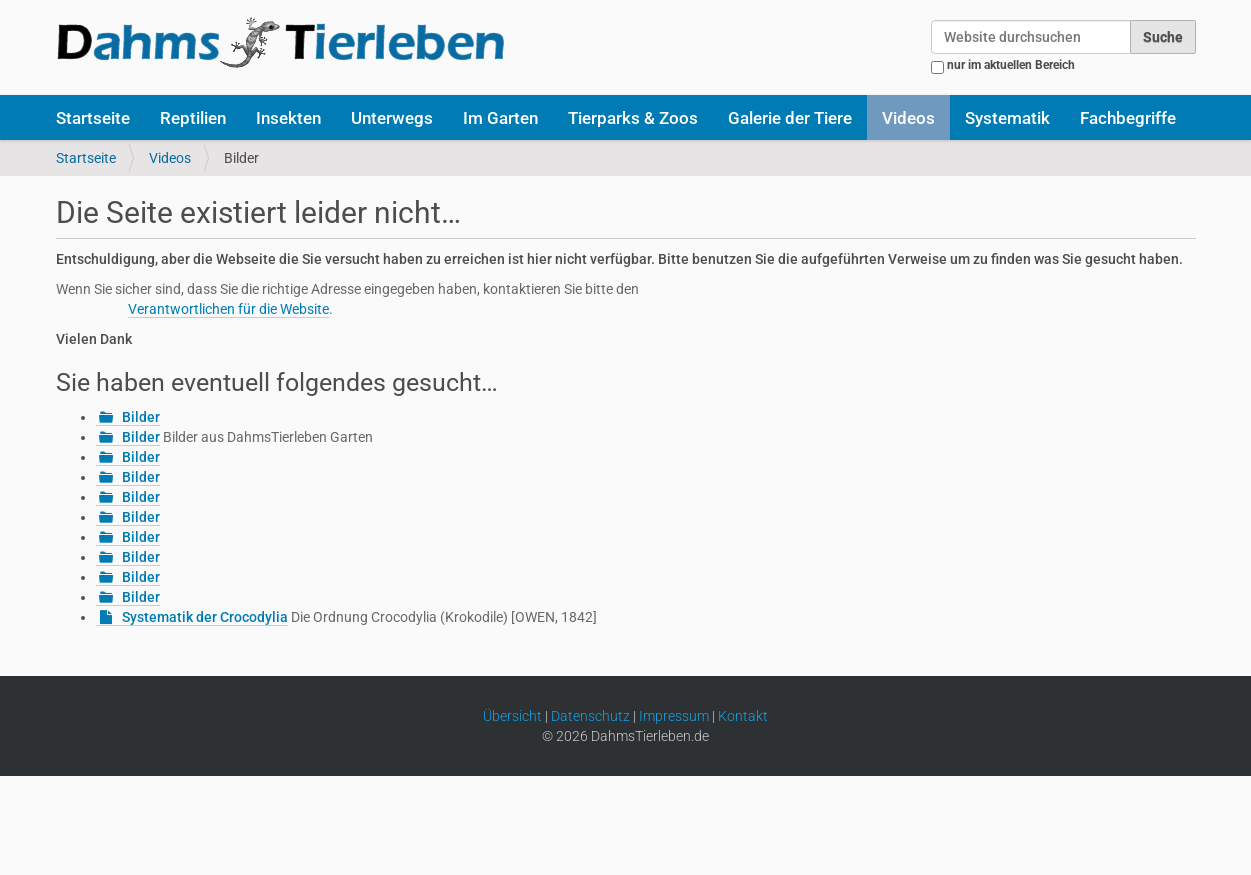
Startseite (93, 118)
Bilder (141, 417)
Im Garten (500, 118)
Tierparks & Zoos (633, 118)
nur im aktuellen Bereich (1011, 65)
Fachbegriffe (1128, 118)
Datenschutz (590, 716)
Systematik (1007, 118)
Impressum (674, 716)
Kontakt (743, 716)
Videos (908, 118)
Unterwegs (392, 118)
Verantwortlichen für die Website (228, 309)
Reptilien (193, 118)
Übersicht (512, 716)
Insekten (288, 118)
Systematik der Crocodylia (205, 617)
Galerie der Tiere (790, 118)
